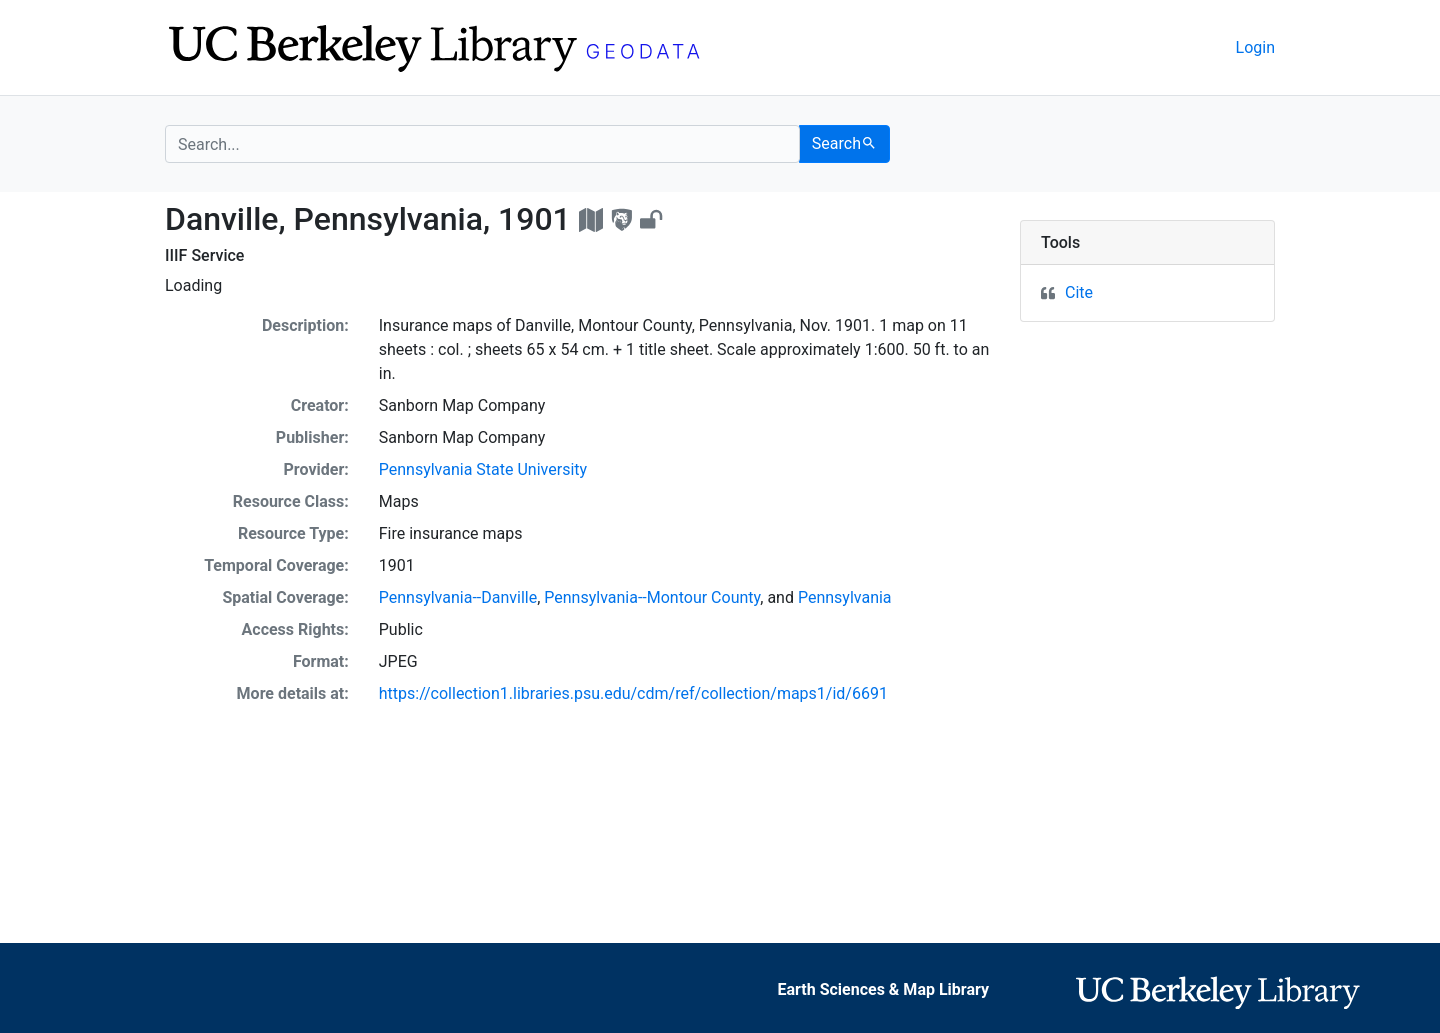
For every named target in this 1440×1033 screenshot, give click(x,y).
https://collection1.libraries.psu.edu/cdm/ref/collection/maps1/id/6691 (633, 693)
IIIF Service (204, 255)
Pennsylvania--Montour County (652, 597)
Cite (1079, 292)
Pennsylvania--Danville (458, 597)
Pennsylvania (845, 597)
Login (1255, 47)
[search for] (482, 144)
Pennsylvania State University (483, 469)
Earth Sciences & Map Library (884, 989)
